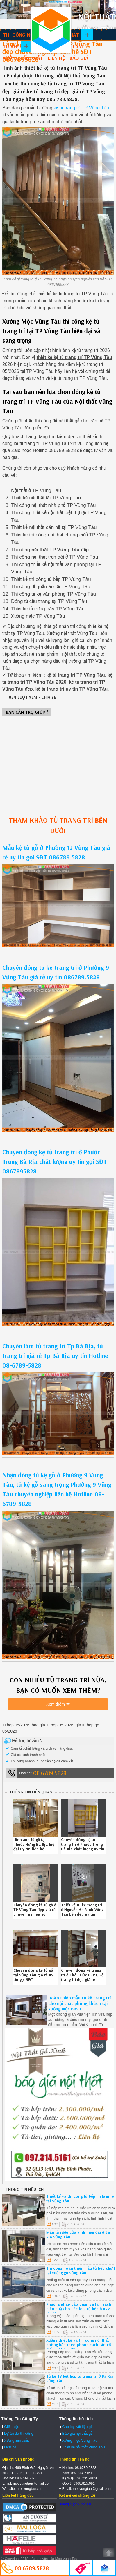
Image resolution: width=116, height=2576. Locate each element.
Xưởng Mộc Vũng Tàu (75, 2504)
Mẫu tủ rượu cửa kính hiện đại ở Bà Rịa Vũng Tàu (78, 2234)
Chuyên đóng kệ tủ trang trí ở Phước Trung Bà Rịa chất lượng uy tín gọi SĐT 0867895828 (54, 1161)
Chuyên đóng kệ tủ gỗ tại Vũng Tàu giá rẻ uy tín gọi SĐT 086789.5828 (33, 1977)
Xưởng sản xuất (23, 58)
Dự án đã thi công (18, 2433)
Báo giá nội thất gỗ (77, 2433)
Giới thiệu (11, 2427)
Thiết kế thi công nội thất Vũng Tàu (51, 30)
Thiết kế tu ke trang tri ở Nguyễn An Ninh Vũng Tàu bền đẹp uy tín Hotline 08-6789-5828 (82, 1912)
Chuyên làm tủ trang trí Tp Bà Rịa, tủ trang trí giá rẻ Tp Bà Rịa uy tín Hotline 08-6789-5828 (55, 1355)
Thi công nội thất (26, 34)
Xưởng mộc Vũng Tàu (79, 2440)
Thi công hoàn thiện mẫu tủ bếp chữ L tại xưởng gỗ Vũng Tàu (81, 2270)
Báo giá (78, 58)
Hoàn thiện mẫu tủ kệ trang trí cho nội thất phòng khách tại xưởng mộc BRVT (79, 2003)
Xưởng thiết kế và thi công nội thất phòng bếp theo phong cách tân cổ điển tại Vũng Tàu (78, 2344)
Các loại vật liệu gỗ (77, 2427)
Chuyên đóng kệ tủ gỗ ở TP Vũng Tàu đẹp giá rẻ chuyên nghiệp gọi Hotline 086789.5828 (34, 1912)
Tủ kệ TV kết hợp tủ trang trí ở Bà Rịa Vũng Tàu (79, 2378)
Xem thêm (55, 1704)
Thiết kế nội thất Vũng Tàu (83, 2447)
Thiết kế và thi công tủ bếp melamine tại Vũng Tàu (80, 2198)
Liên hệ (56, 58)
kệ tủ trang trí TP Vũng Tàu (81, 107)
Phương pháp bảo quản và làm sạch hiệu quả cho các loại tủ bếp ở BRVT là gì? (79, 2309)
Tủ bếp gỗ (15, 46)
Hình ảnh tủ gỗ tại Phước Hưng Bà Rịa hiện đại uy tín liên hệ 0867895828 (35, 1846)
